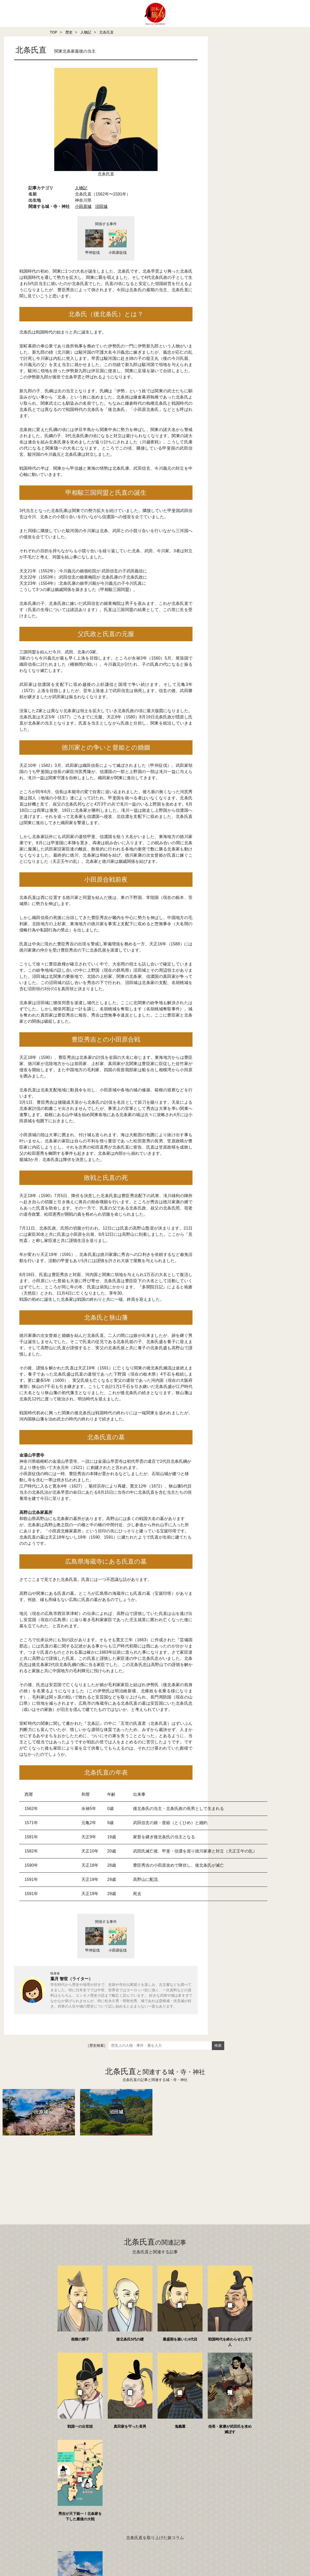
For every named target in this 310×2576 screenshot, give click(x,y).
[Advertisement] (144, 2178)
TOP (53, 32)
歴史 (69, 32)
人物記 (85, 32)
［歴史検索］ (96, 2051)
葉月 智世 (59, 1984)
